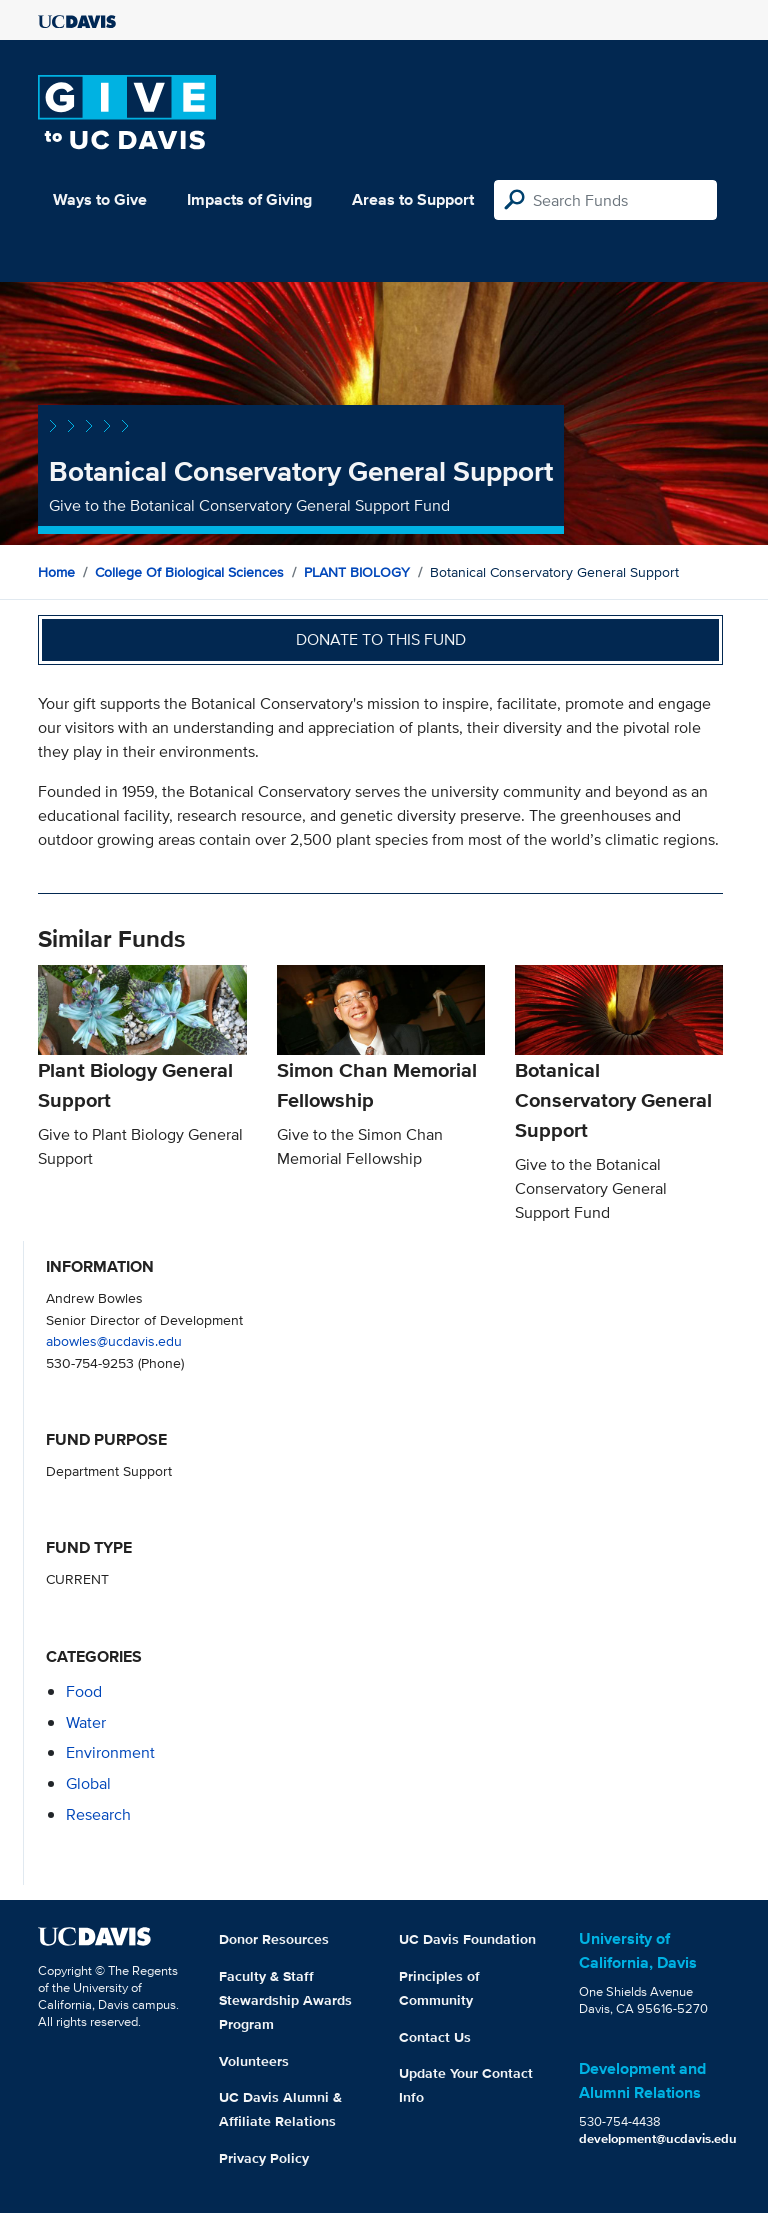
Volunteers (254, 2061)
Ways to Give (100, 199)
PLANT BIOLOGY (357, 572)
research (98, 1814)
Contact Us (435, 2037)
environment (110, 1752)
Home (56, 572)
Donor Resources (274, 1939)
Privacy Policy (264, 2158)
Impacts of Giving (249, 199)
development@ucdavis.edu (658, 2138)
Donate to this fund (381, 639)
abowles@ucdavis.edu (114, 1340)
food (84, 1691)
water (86, 1722)
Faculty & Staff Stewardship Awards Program (285, 2000)
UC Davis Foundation (467, 1939)
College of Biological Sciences (189, 572)
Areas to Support (413, 199)
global (88, 1783)
